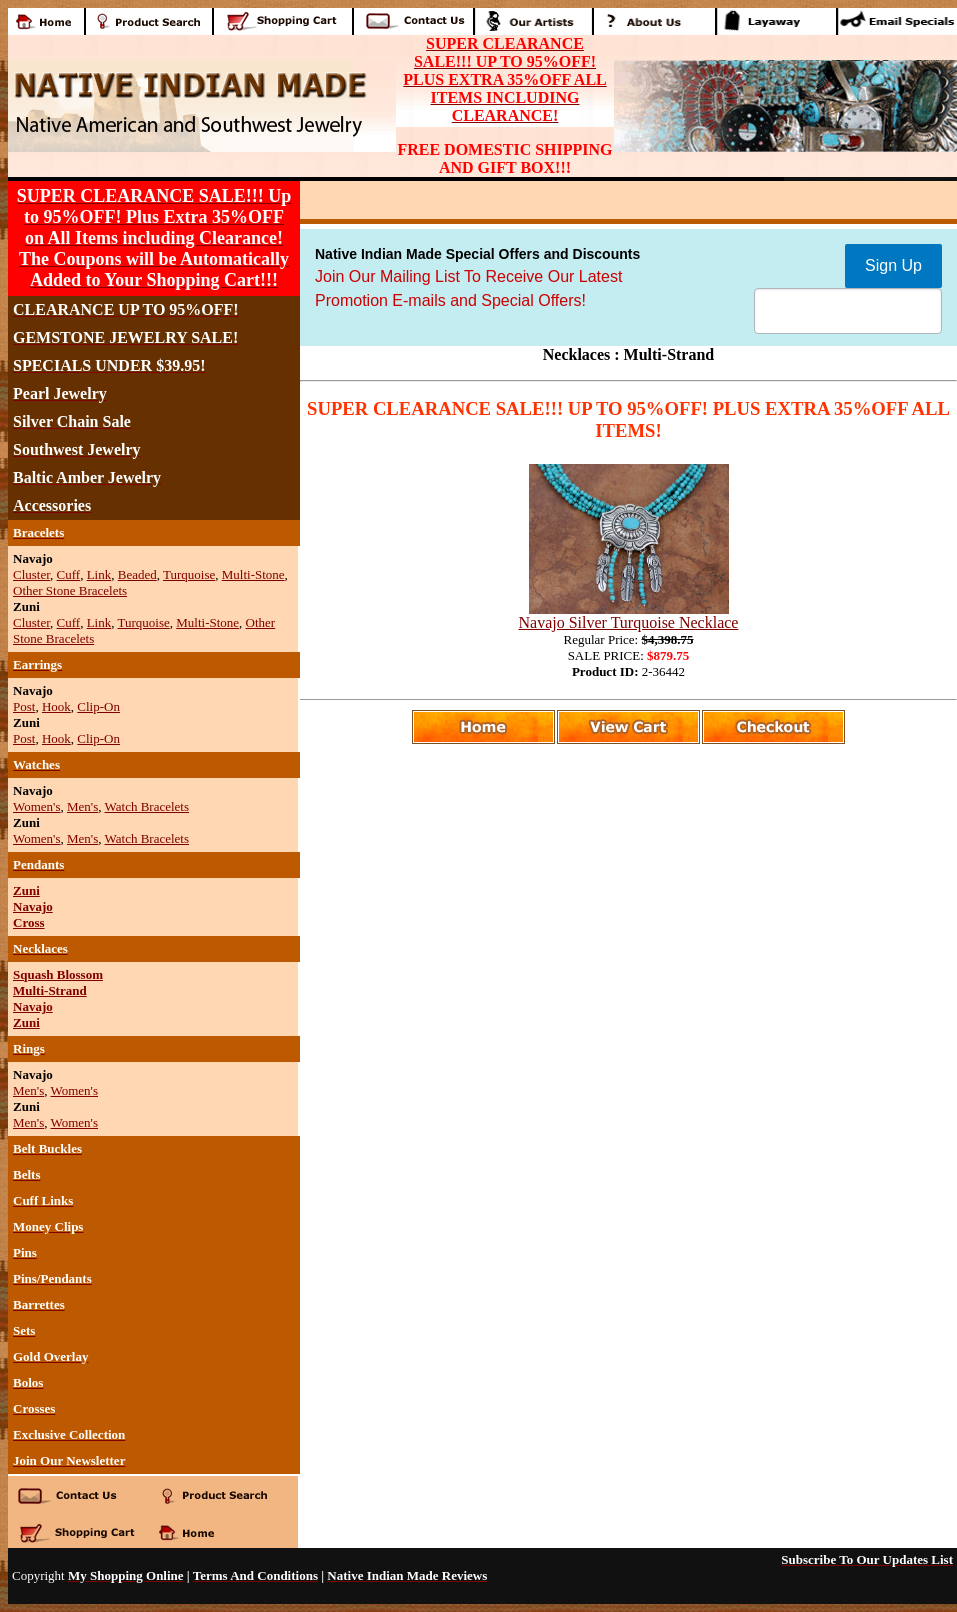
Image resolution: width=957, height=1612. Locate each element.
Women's (37, 806)
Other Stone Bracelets (70, 590)
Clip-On (98, 706)
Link (99, 574)
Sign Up (893, 265)
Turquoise (189, 574)
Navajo (33, 906)
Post (24, 706)
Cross (29, 922)
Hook (56, 706)
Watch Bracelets (147, 806)
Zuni (26, 890)
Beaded (137, 574)
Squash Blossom (58, 974)
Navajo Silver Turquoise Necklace (629, 622)
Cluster (31, 574)
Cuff (69, 574)
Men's (82, 806)
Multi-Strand (50, 990)
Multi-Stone (253, 574)
